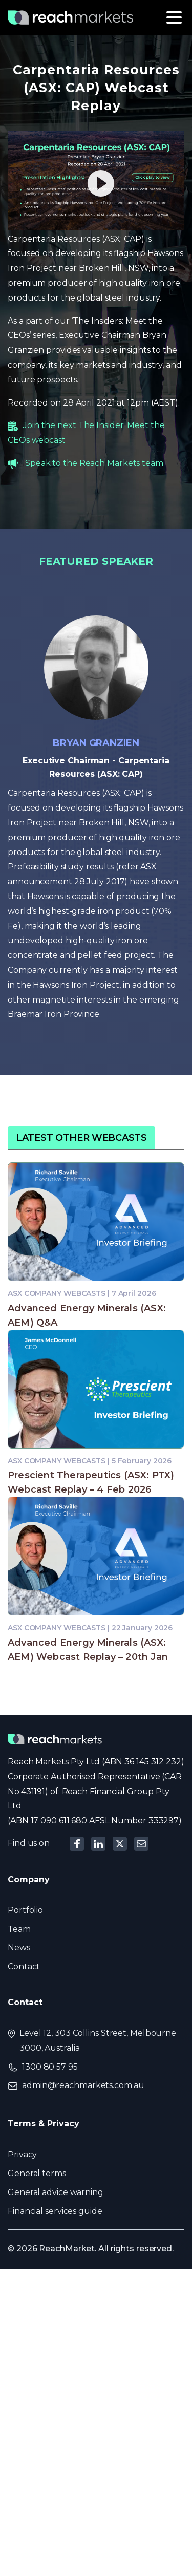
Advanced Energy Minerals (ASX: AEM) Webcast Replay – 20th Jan (88, 1650)
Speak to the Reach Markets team (94, 463)
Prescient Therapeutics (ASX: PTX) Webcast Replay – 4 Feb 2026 (91, 1482)
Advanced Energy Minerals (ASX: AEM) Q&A (87, 1315)
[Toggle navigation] (174, 17)
